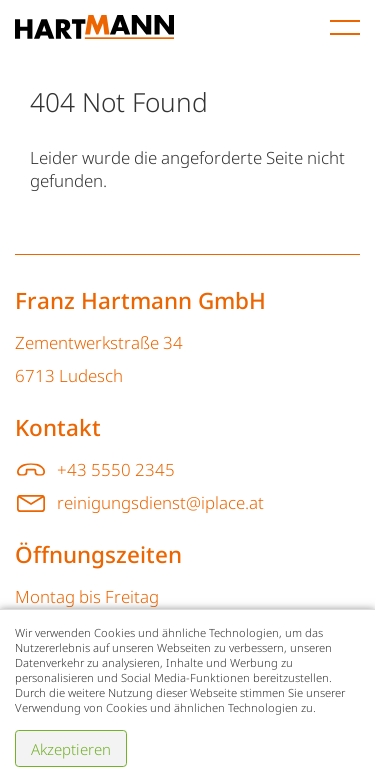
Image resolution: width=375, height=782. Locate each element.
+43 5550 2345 (116, 469)
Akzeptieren (71, 749)
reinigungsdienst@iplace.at (160, 502)
